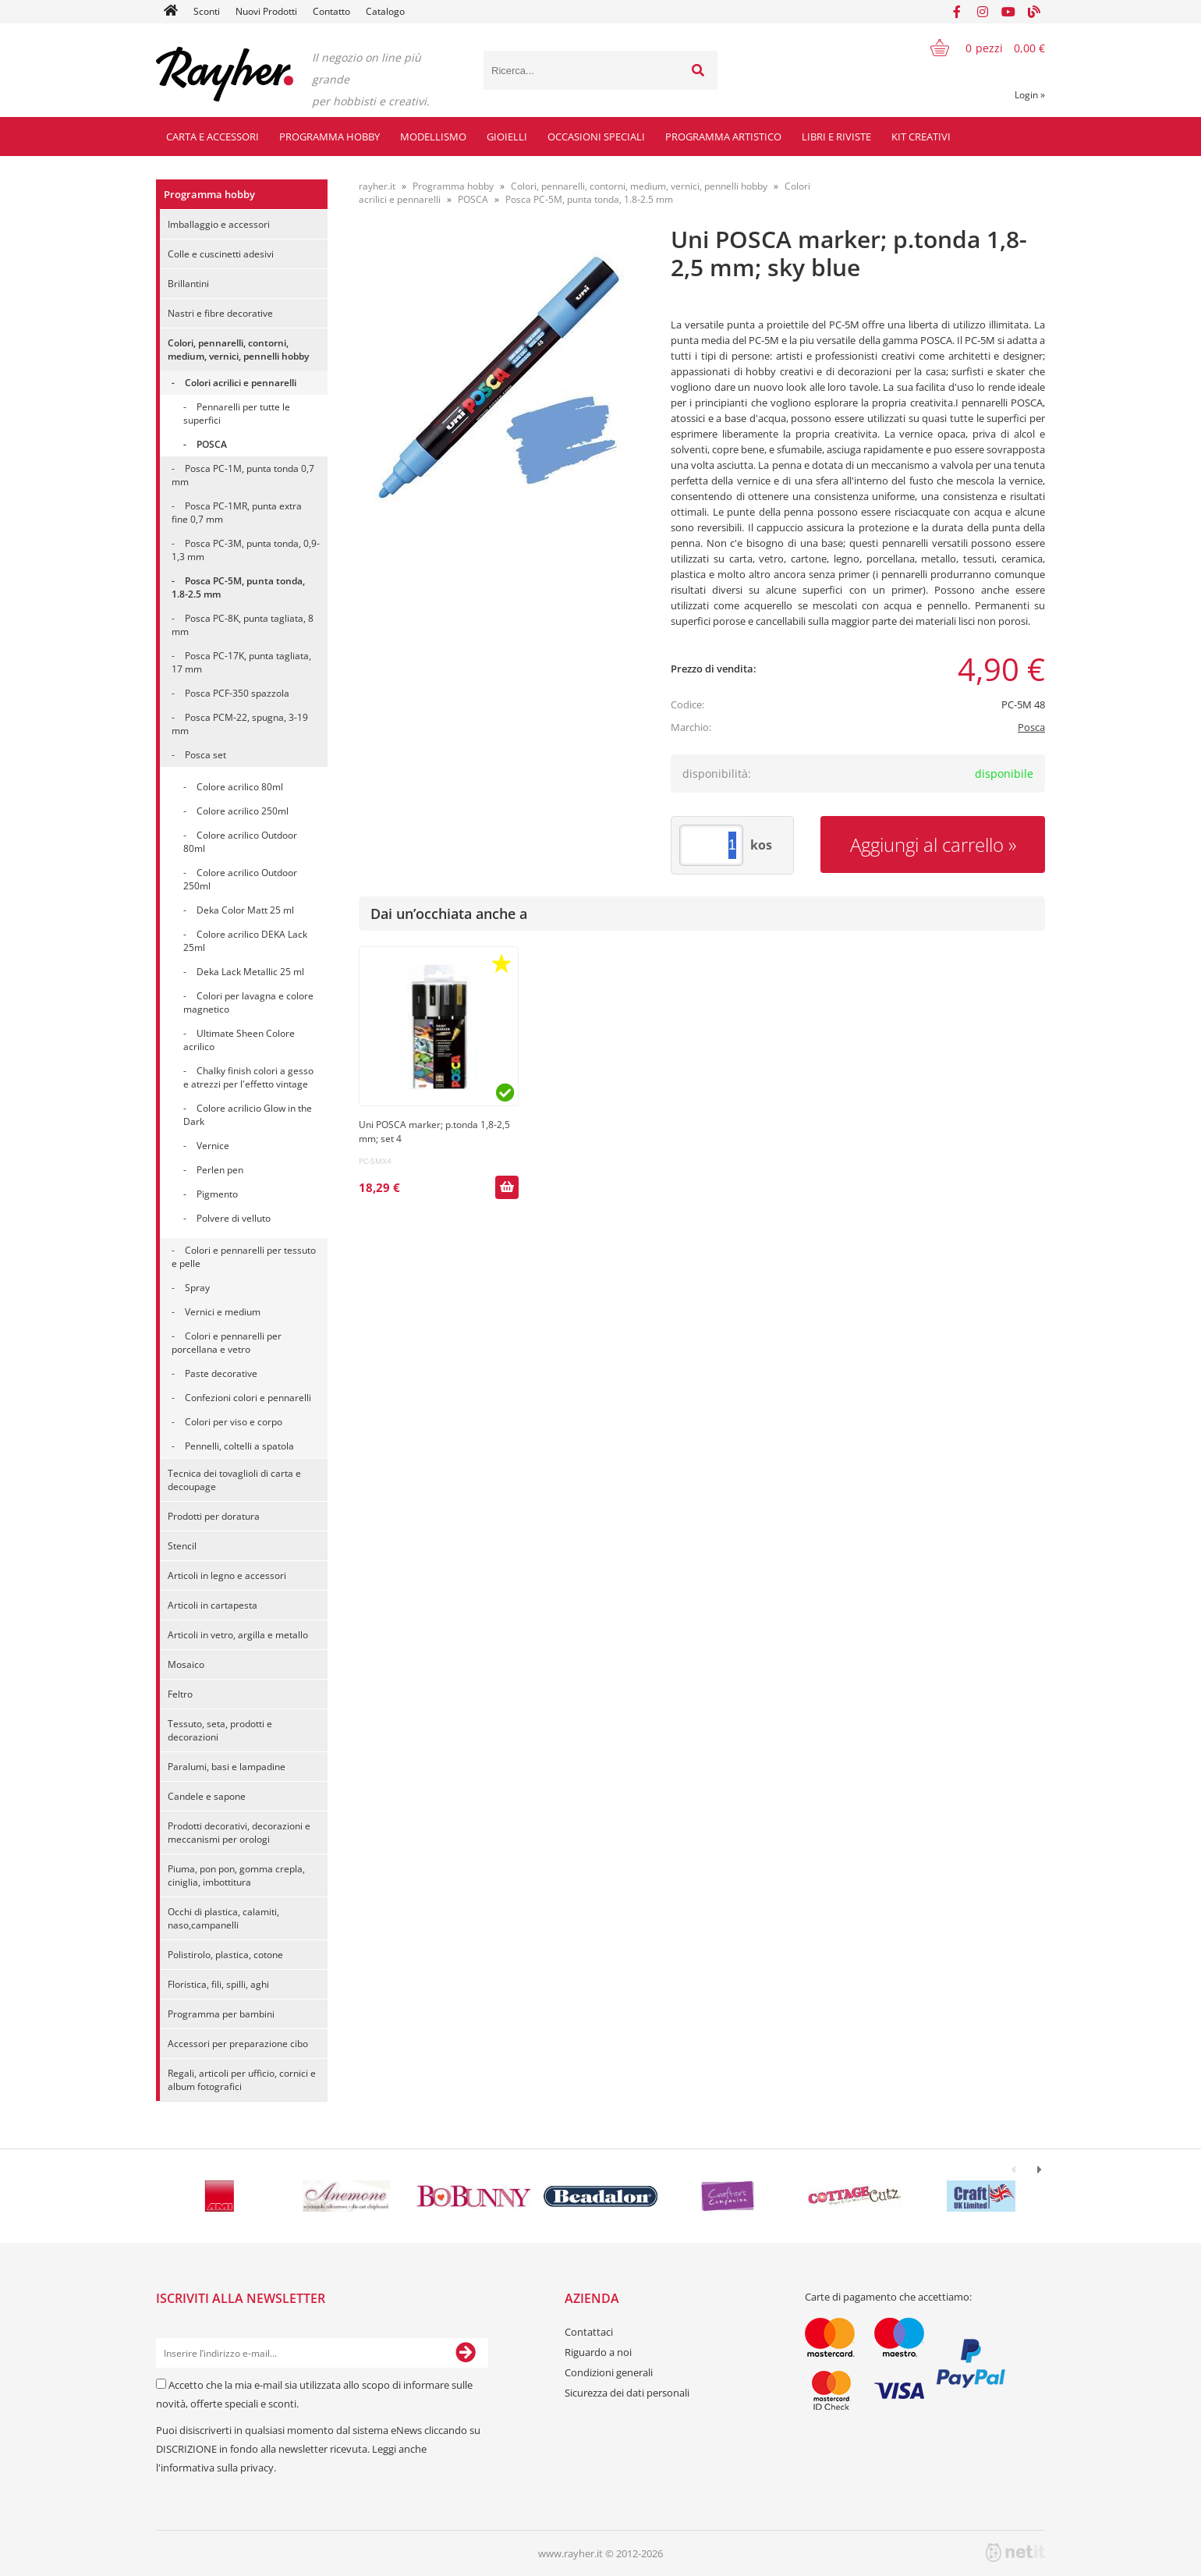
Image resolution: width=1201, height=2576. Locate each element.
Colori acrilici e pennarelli (240, 382)
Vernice (213, 1145)
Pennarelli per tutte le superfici (236, 413)
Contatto (331, 11)
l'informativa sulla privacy (215, 2468)
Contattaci (589, 2332)
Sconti (206, 11)
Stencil (182, 1545)
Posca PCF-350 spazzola (237, 693)
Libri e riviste (836, 137)
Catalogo (385, 11)
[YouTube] (1008, 12)
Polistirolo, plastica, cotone (225, 1954)
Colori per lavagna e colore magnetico (248, 1002)
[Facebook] (957, 12)
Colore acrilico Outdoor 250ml (240, 879)
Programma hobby (329, 137)
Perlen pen (220, 1169)
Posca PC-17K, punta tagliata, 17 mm (241, 662)
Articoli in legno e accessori (227, 1575)
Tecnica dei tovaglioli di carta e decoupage (234, 1480)
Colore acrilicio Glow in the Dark (247, 1115)
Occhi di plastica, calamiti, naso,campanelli (223, 1918)
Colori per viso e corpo (233, 1421)
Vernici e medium (222, 1311)
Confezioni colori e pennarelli (248, 1397)
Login (1030, 94)
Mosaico (186, 1664)
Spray (197, 1287)
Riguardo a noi (598, 2352)
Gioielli (507, 137)
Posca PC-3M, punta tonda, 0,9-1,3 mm (246, 550)
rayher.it (377, 186)
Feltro (180, 1694)
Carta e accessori (212, 137)
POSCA (212, 444)
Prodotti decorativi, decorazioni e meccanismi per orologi (239, 1832)
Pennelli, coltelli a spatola (239, 1446)
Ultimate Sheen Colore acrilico (239, 1040)
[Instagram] (983, 12)
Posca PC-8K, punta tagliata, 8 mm (243, 625)
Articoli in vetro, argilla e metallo (238, 1634)
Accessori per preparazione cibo (238, 2043)
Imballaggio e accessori (219, 224)
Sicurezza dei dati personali (627, 2393)
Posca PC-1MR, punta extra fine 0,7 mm (237, 512)
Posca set (205, 754)
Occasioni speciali (596, 137)
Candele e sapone (207, 1796)
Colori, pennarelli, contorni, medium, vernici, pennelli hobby (238, 349)
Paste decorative (221, 1373)
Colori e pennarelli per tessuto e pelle (244, 1257)
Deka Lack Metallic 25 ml (250, 971)
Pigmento (217, 1194)
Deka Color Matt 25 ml (245, 910)
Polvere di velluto (234, 1218)
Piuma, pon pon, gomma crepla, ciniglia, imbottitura (236, 1875)
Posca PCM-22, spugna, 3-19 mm (240, 724)
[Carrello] (978, 47)
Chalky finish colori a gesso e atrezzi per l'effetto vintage (248, 1077)
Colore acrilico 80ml (240, 786)
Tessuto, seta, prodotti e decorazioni (220, 1730)
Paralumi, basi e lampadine (226, 1766)
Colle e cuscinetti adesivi (221, 254)
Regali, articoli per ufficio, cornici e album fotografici (242, 2080)
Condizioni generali (609, 2372)
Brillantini (188, 283)
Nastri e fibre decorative (220, 313)
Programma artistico (723, 137)
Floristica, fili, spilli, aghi (218, 1984)
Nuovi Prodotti (266, 11)
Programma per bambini (221, 2014)
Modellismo (433, 137)
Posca (1031, 727)
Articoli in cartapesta (212, 1605)
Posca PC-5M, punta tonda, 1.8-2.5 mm (238, 587)
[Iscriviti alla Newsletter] (465, 2353)
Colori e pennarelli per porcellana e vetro (227, 1342)
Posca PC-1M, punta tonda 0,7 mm (243, 475)
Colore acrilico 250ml (243, 811)
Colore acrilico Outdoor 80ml (240, 842)
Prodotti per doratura (214, 1516)
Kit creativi (921, 137)
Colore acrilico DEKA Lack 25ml (245, 941)
